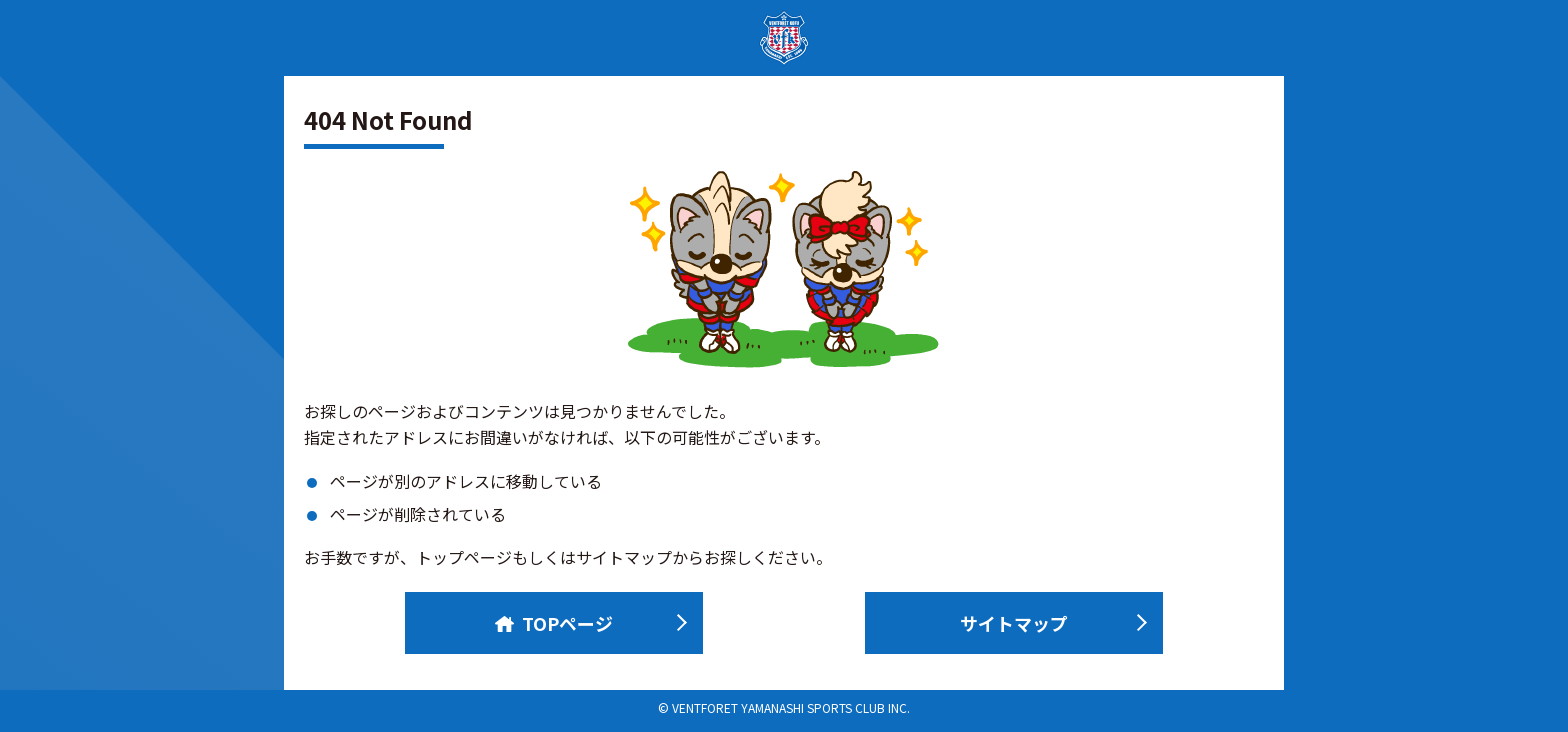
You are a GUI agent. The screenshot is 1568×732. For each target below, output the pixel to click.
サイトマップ (1014, 623)
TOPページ (554, 623)
